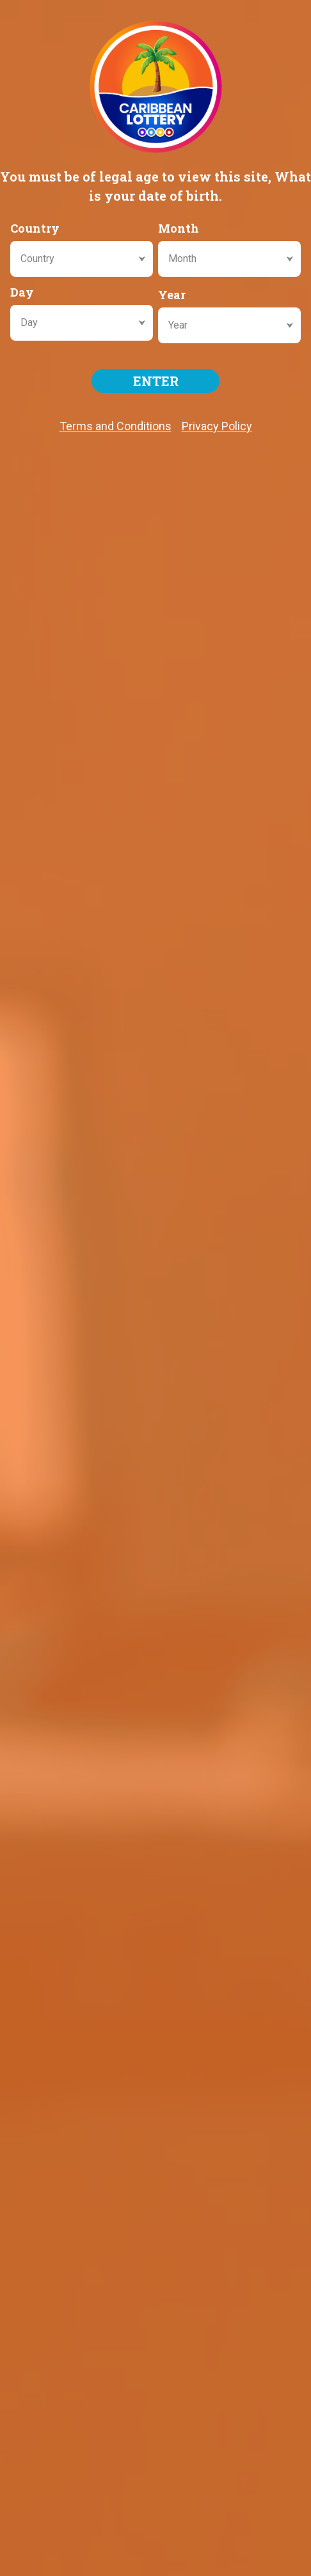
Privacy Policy (217, 426)
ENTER (156, 381)
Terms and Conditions (115, 426)
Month (178, 228)
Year (172, 294)
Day (22, 292)
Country (35, 228)
